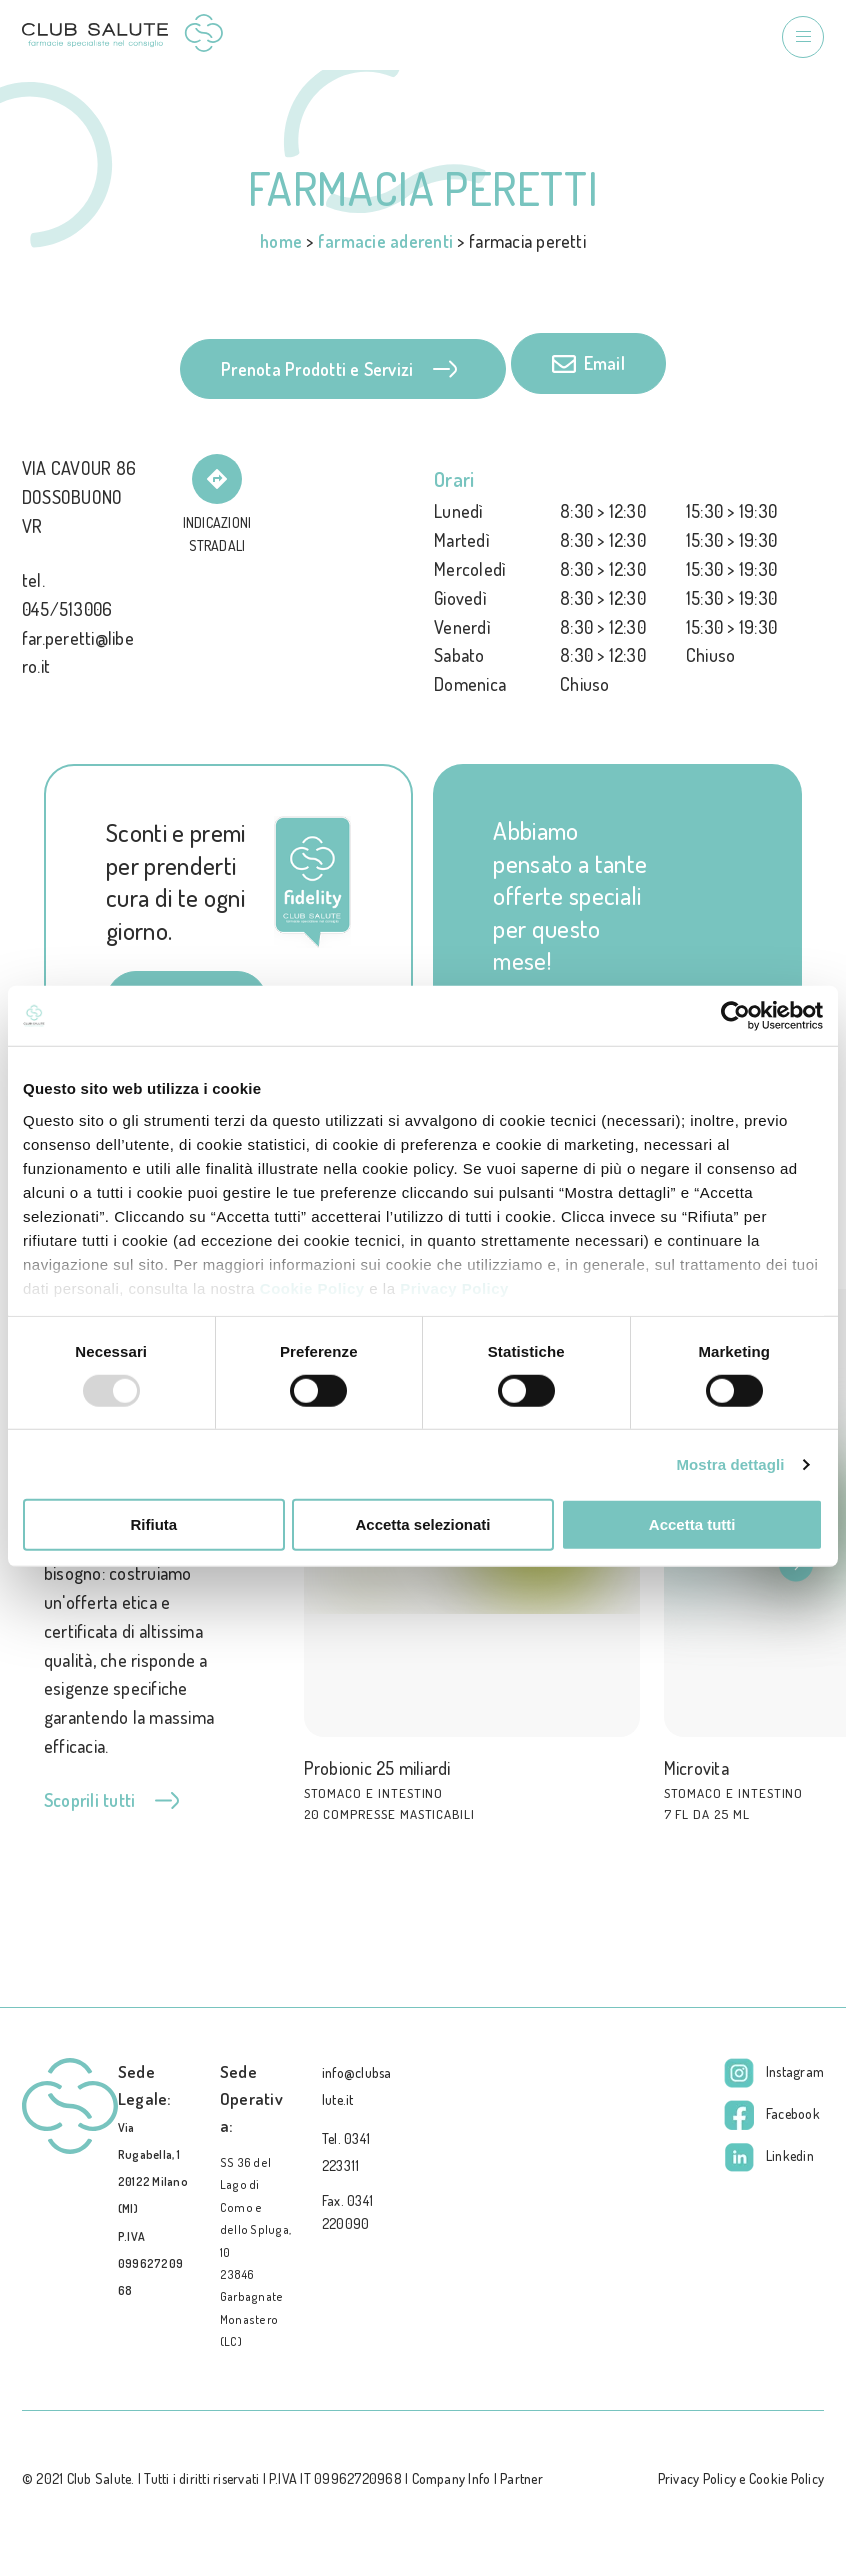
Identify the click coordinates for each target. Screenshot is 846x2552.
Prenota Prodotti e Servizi (339, 369)
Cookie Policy (312, 1287)
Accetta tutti (692, 1524)
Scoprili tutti (111, 1800)
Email (588, 364)
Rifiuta (153, 1524)
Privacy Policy (454, 1287)
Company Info (451, 2478)
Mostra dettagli (730, 1464)
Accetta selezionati (422, 1524)
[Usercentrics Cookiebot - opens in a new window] (735, 1016)
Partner (521, 2478)
